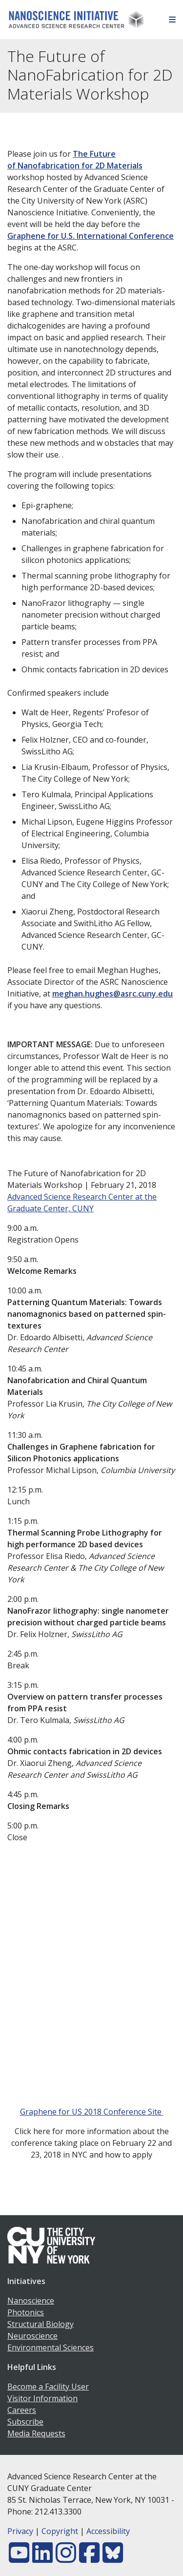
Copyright (59, 2531)
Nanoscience (30, 2300)
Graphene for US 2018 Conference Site (91, 2111)
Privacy (20, 2531)
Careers (21, 2410)
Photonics (25, 2312)
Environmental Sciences (50, 2347)
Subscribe (25, 2421)
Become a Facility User (48, 2386)
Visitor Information (42, 2398)
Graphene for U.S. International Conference (90, 235)
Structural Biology (40, 2324)
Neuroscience (32, 2335)
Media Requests (36, 2433)
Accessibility (108, 2531)
